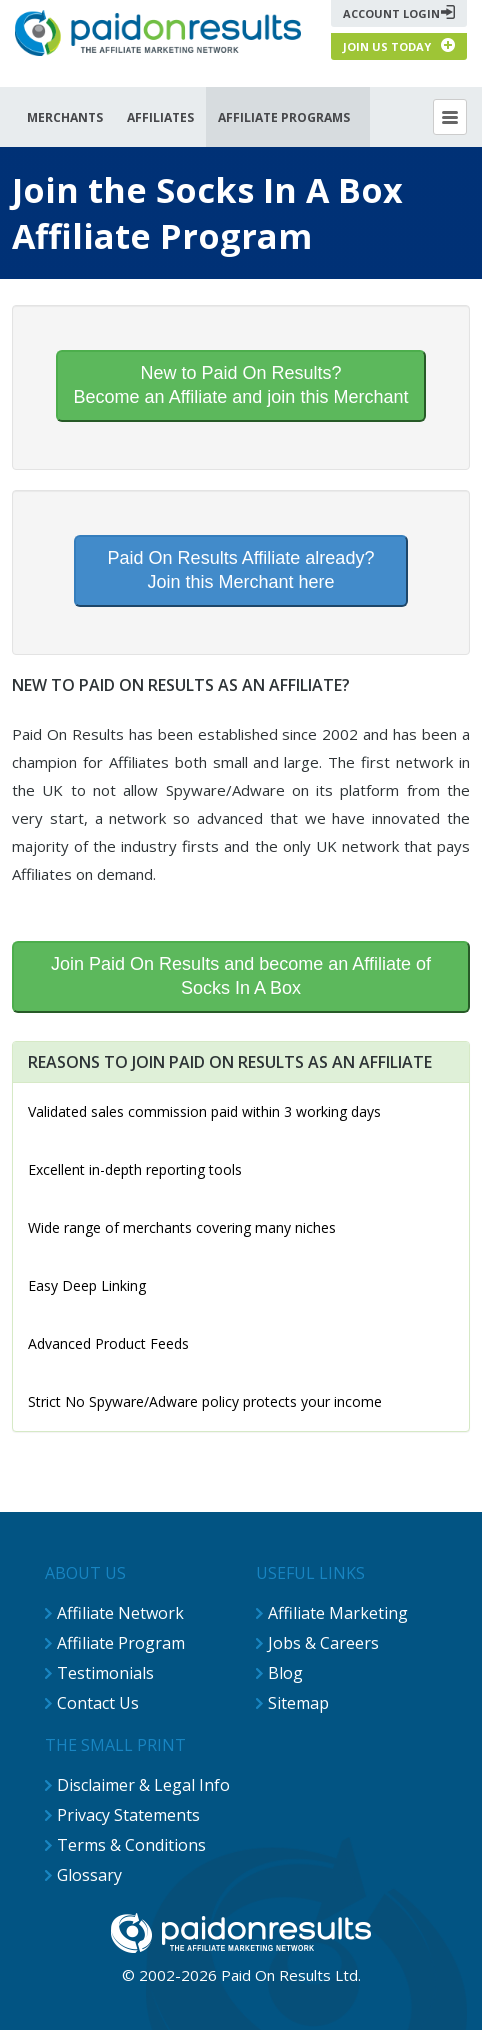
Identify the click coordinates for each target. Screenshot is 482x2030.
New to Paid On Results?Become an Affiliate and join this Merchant (241, 385)
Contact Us (98, 1703)
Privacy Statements (128, 1815)
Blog (285, 1673)
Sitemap (298, 1703)
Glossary (89, 1875)
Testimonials (105, 1673)
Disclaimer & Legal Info (143, 1785)
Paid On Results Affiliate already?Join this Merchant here (241, 570)
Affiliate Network (120, 1613)
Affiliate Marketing (338, 1613)
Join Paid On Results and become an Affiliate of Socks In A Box (241, 976)
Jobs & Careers (323, 1643)
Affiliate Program (121, 1643)
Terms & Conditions (131, 1845)
